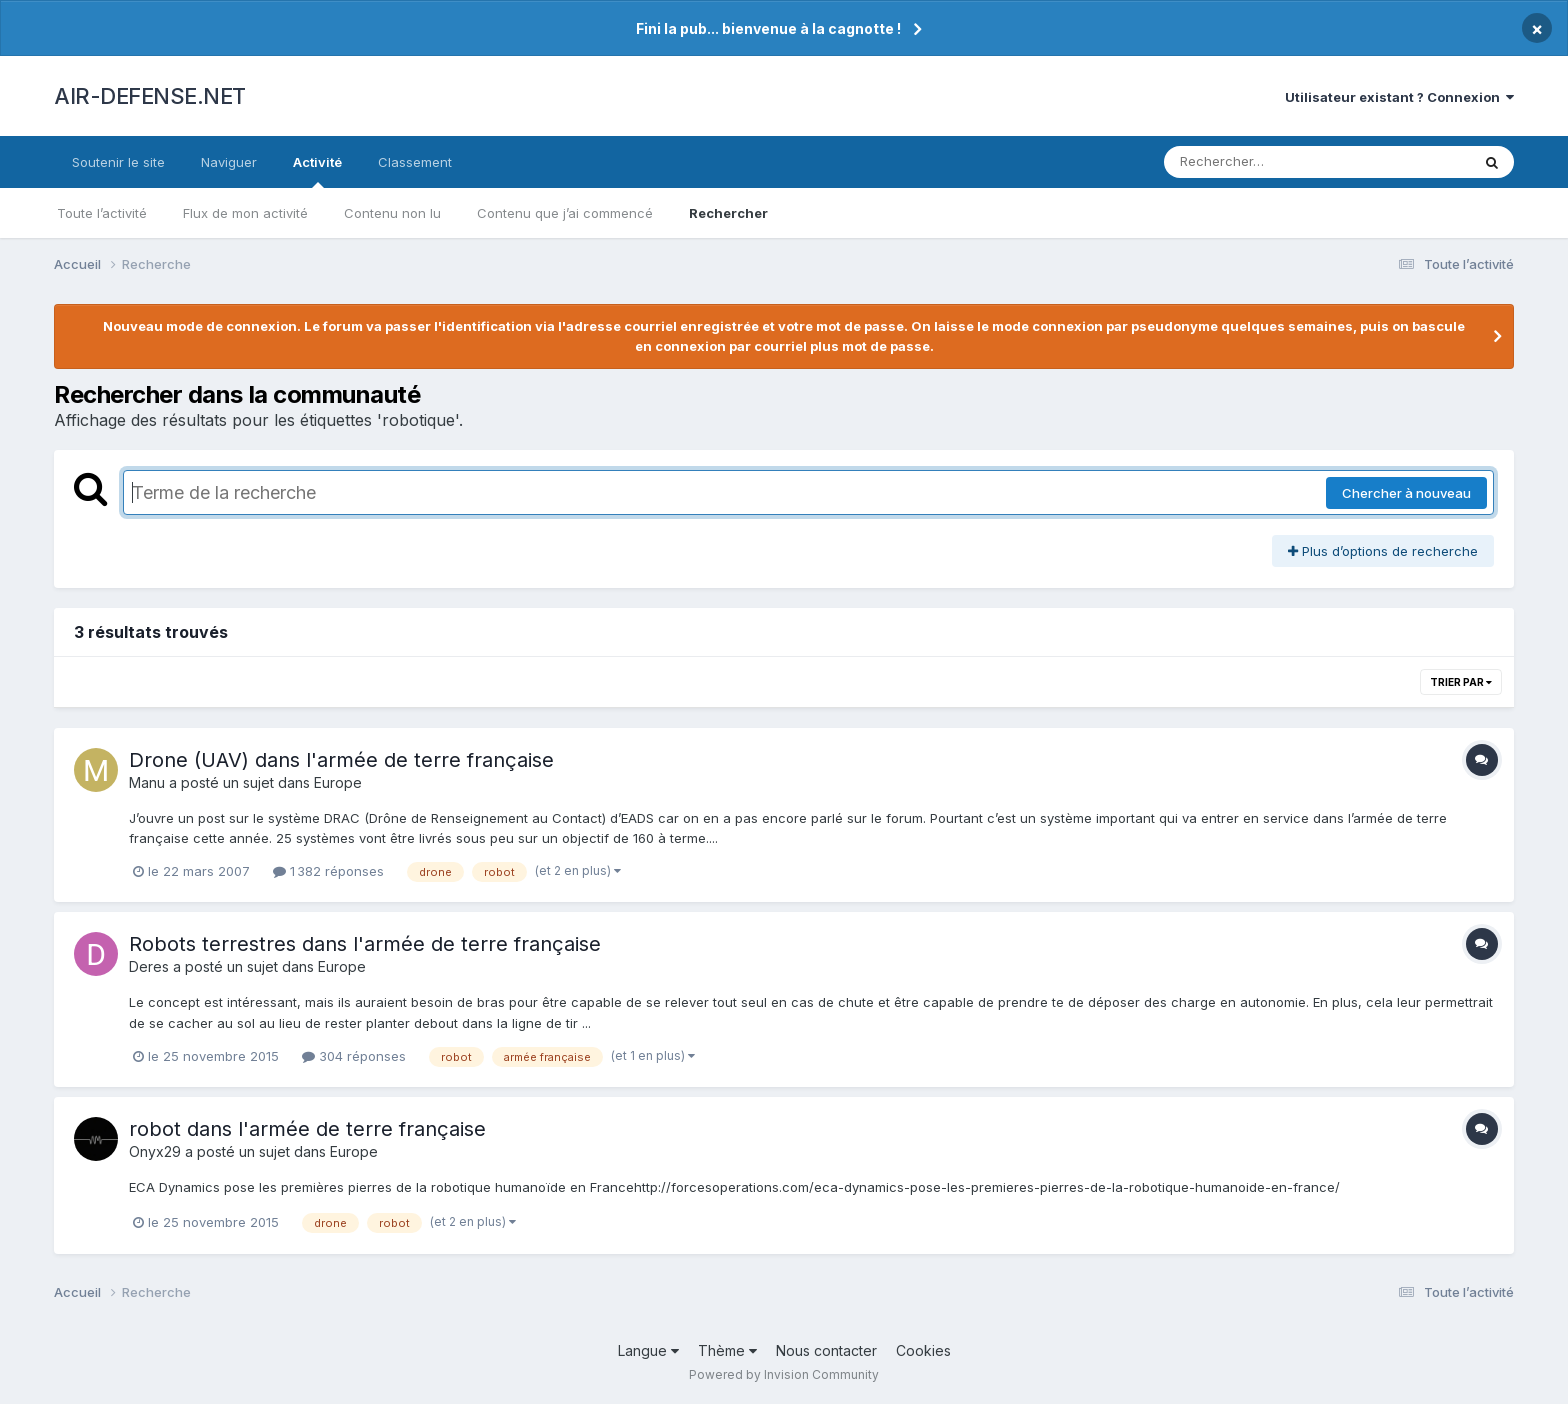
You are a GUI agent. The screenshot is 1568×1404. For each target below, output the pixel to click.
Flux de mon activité (245, 213)
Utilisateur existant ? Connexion (1399, 97)
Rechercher (728, 213)
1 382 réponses (328, 871)
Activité (317, 171)
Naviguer (229, 162)
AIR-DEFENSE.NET (150, 96)
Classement (415, 162)
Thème (727, 1350)
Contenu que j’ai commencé (565, 213)
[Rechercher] (1259, 162)
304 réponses (354, 1056)
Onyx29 (155, 1151)
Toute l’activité (102, 213)
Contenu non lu (392, 213)
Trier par (1461, 682)
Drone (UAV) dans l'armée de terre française (341, 760)
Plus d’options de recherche (1383, 551)
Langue (648, 1350)
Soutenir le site (118, 162)
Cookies (923, 1350)
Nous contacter (826, 1350)
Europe (338, 782)
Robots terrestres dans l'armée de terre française (365, 944)
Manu (147, 782)
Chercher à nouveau (1406, 493)
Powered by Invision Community (784, 1374)
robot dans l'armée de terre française (307, 1129)
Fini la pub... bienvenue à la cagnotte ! (768, 28)
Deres (149, 966)
